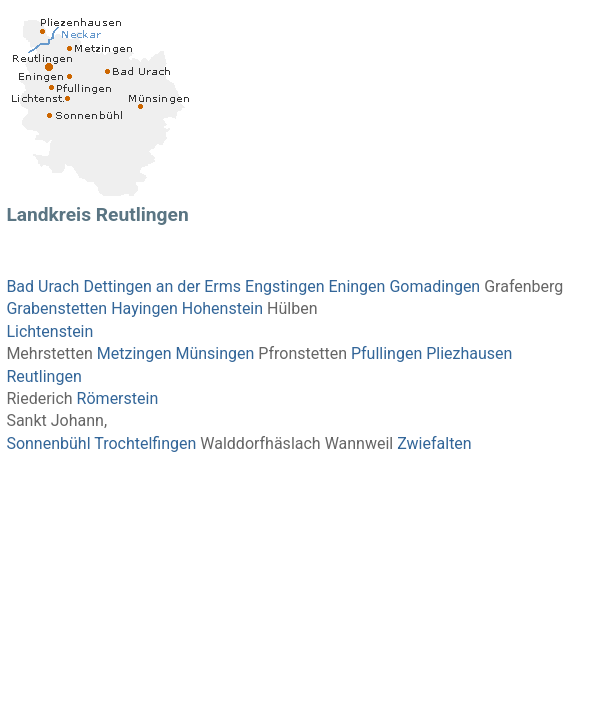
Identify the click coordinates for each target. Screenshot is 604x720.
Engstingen (284, 286)
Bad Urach (42, 286)
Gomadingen (434, 286)
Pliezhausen (469, 353)
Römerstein (118, 398)
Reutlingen (43, 376)
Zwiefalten (434, 443)
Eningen (356, 286)
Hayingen (144, 308)
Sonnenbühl (48, 443)
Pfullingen (386, 353)
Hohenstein (222, 308)
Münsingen (214, 353)
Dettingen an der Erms (162, 286)
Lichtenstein (49, 331)
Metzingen (134, 353)
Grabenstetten (56, 308)
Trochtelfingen (145, 443)
